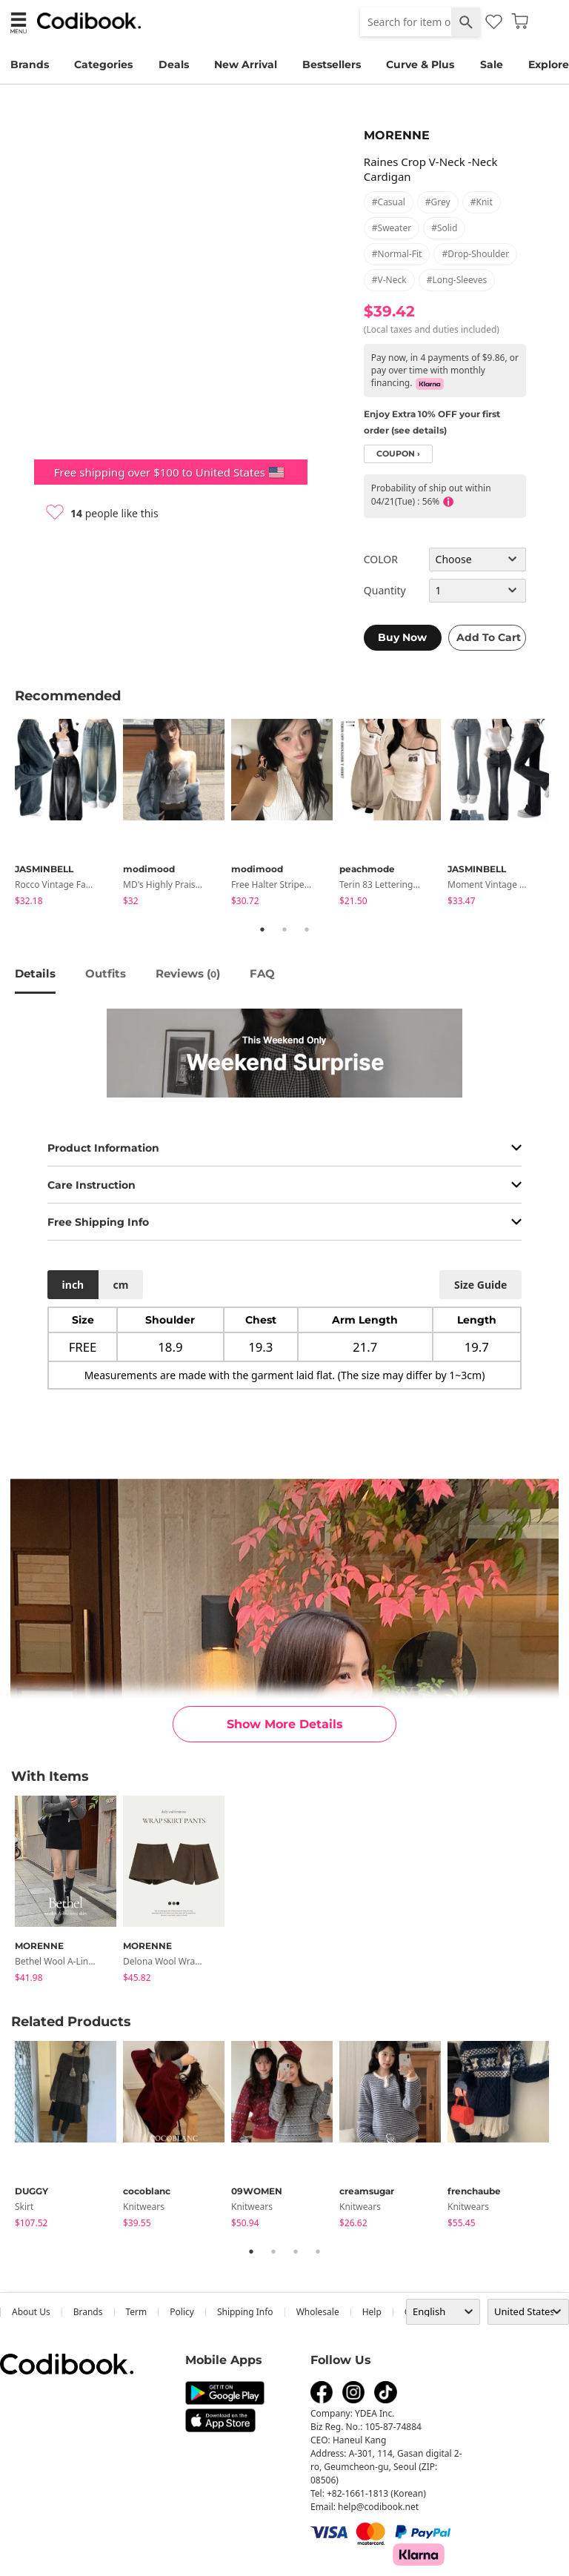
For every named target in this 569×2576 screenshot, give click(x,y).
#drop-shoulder (475, 254)
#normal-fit (397, 254)
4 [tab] (317, 2251)
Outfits (105, 973)
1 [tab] (262, 929)
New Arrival (245, 64)
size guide (480, 1285)
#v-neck (389, 279)
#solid (444, 228)
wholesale (317, 2312)
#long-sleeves (457, 279)
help (372, 2312)
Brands (29, 64)
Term (136, 2312)
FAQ (262, 973)
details (35, 973)
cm (120, 1285)
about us (31, 2312)
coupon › (398, 454)
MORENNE (397, 135)
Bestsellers (331, 64)
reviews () (188, 973)
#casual (388, 202)
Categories (103, 64)
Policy (182, 2312)
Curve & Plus (420, 64)
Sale (491, 64)
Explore (548, 64)
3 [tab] (306, 929)
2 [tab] (284, 929)
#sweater (391, 228)
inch (73, 1285)
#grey (437, 202)
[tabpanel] (69, 814)
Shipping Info (245, 2312)
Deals (174, 64)
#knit (481, 202)
